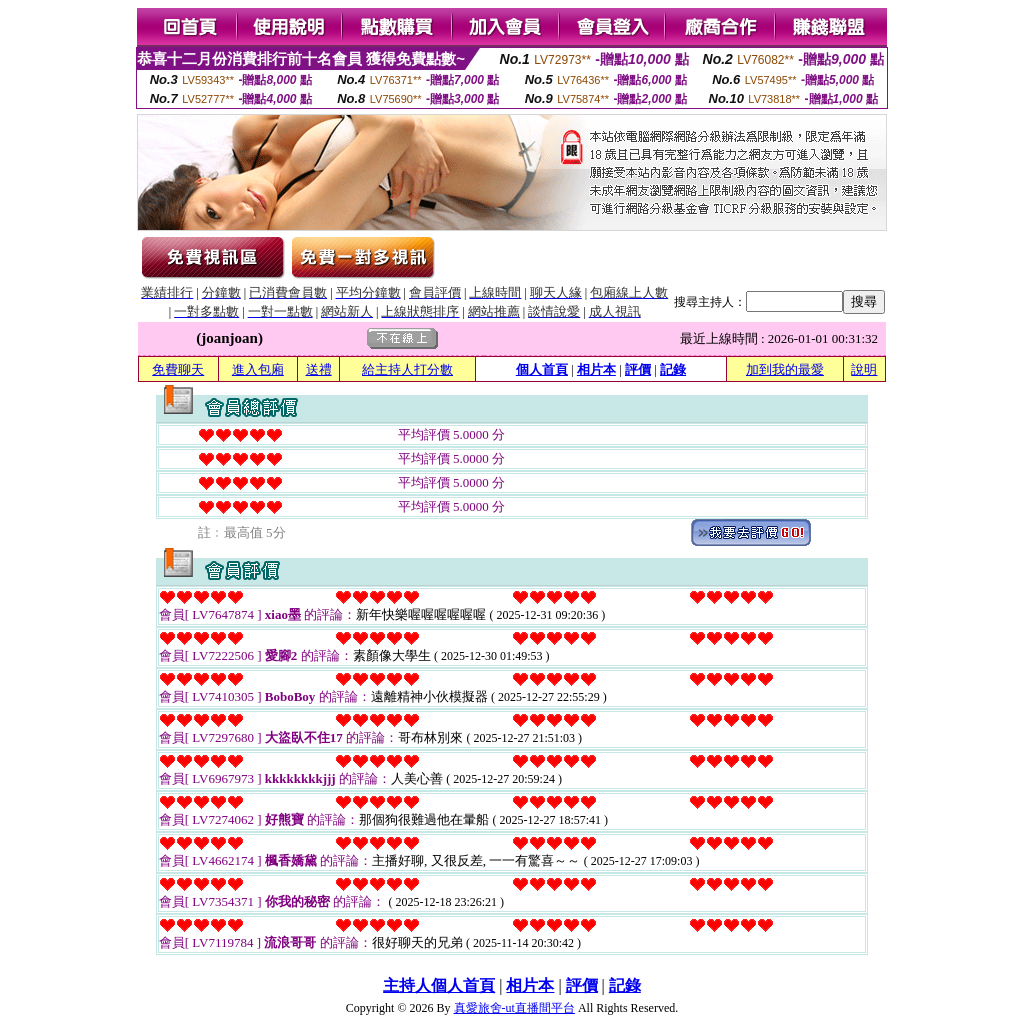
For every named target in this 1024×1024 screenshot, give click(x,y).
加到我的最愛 (785, 369)
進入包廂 (258, 369)
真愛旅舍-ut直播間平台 (514, 1008)
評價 (638, 369)
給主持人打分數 (407, 369)
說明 (864, 369)
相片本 (596, 369)
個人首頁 (542, 369)
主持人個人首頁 (439, 985)
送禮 (319, 369)
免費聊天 (178, 369)
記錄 (673, 369)
